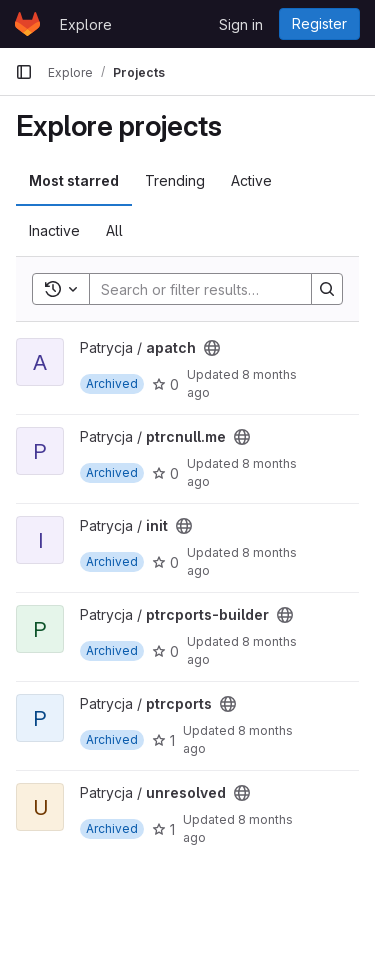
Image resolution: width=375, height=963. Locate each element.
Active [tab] (251, 180)
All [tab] (114, 230)
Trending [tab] (175, 180)
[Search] (221, 289)
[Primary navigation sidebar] (24, 72)
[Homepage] (27, 24)
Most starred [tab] (74, 180)
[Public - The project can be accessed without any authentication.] (212, 348)
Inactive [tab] (54, 230)
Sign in (241, 24)
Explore (86, 24)
